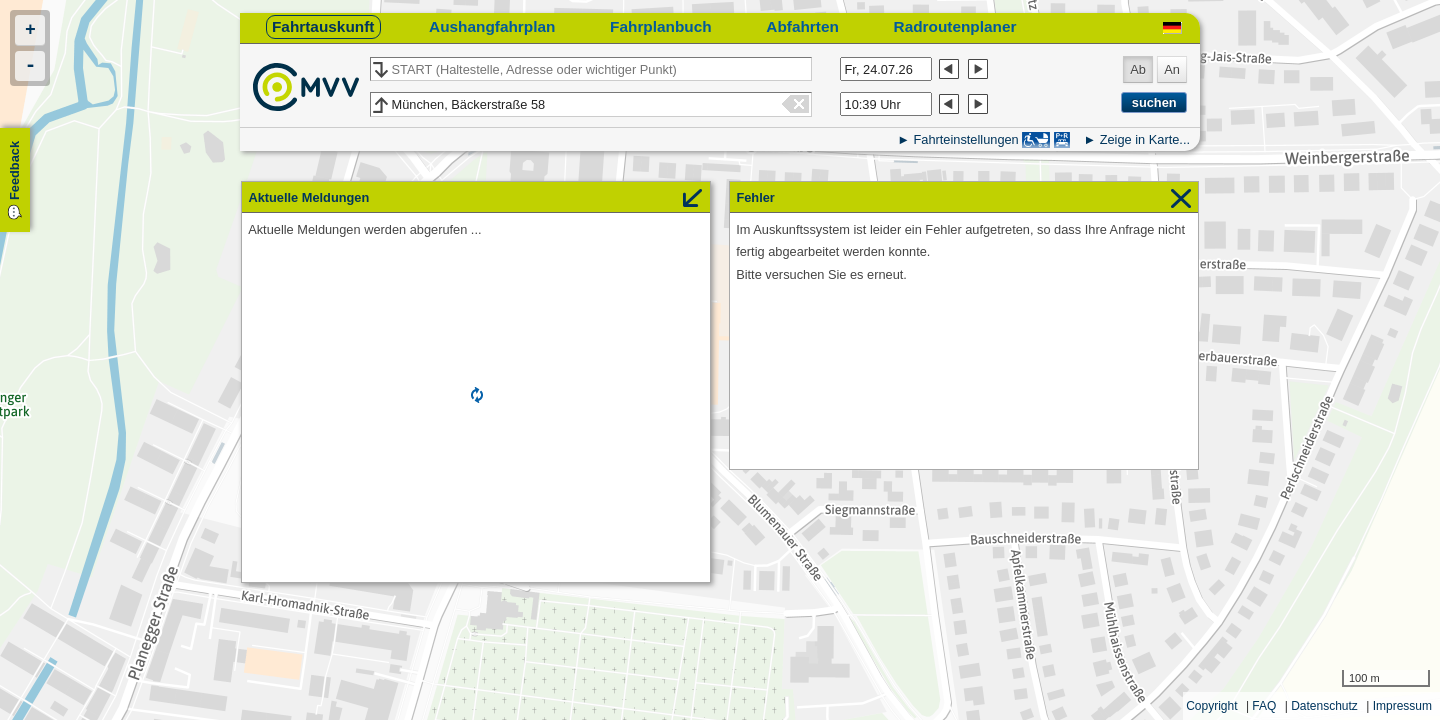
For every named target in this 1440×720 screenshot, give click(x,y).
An (1172, 69)
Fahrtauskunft (323, 26)
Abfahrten (802, 26)
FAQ (1264, 706)
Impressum (1402, 706)
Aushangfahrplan (492, 26)
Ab (1138, 69)
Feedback (14, 170)
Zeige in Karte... (1145, 139)
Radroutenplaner (955, 26)
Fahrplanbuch (661, 26)
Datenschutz (1324, 706)
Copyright (1211, 706)
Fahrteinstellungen (965, 139)
